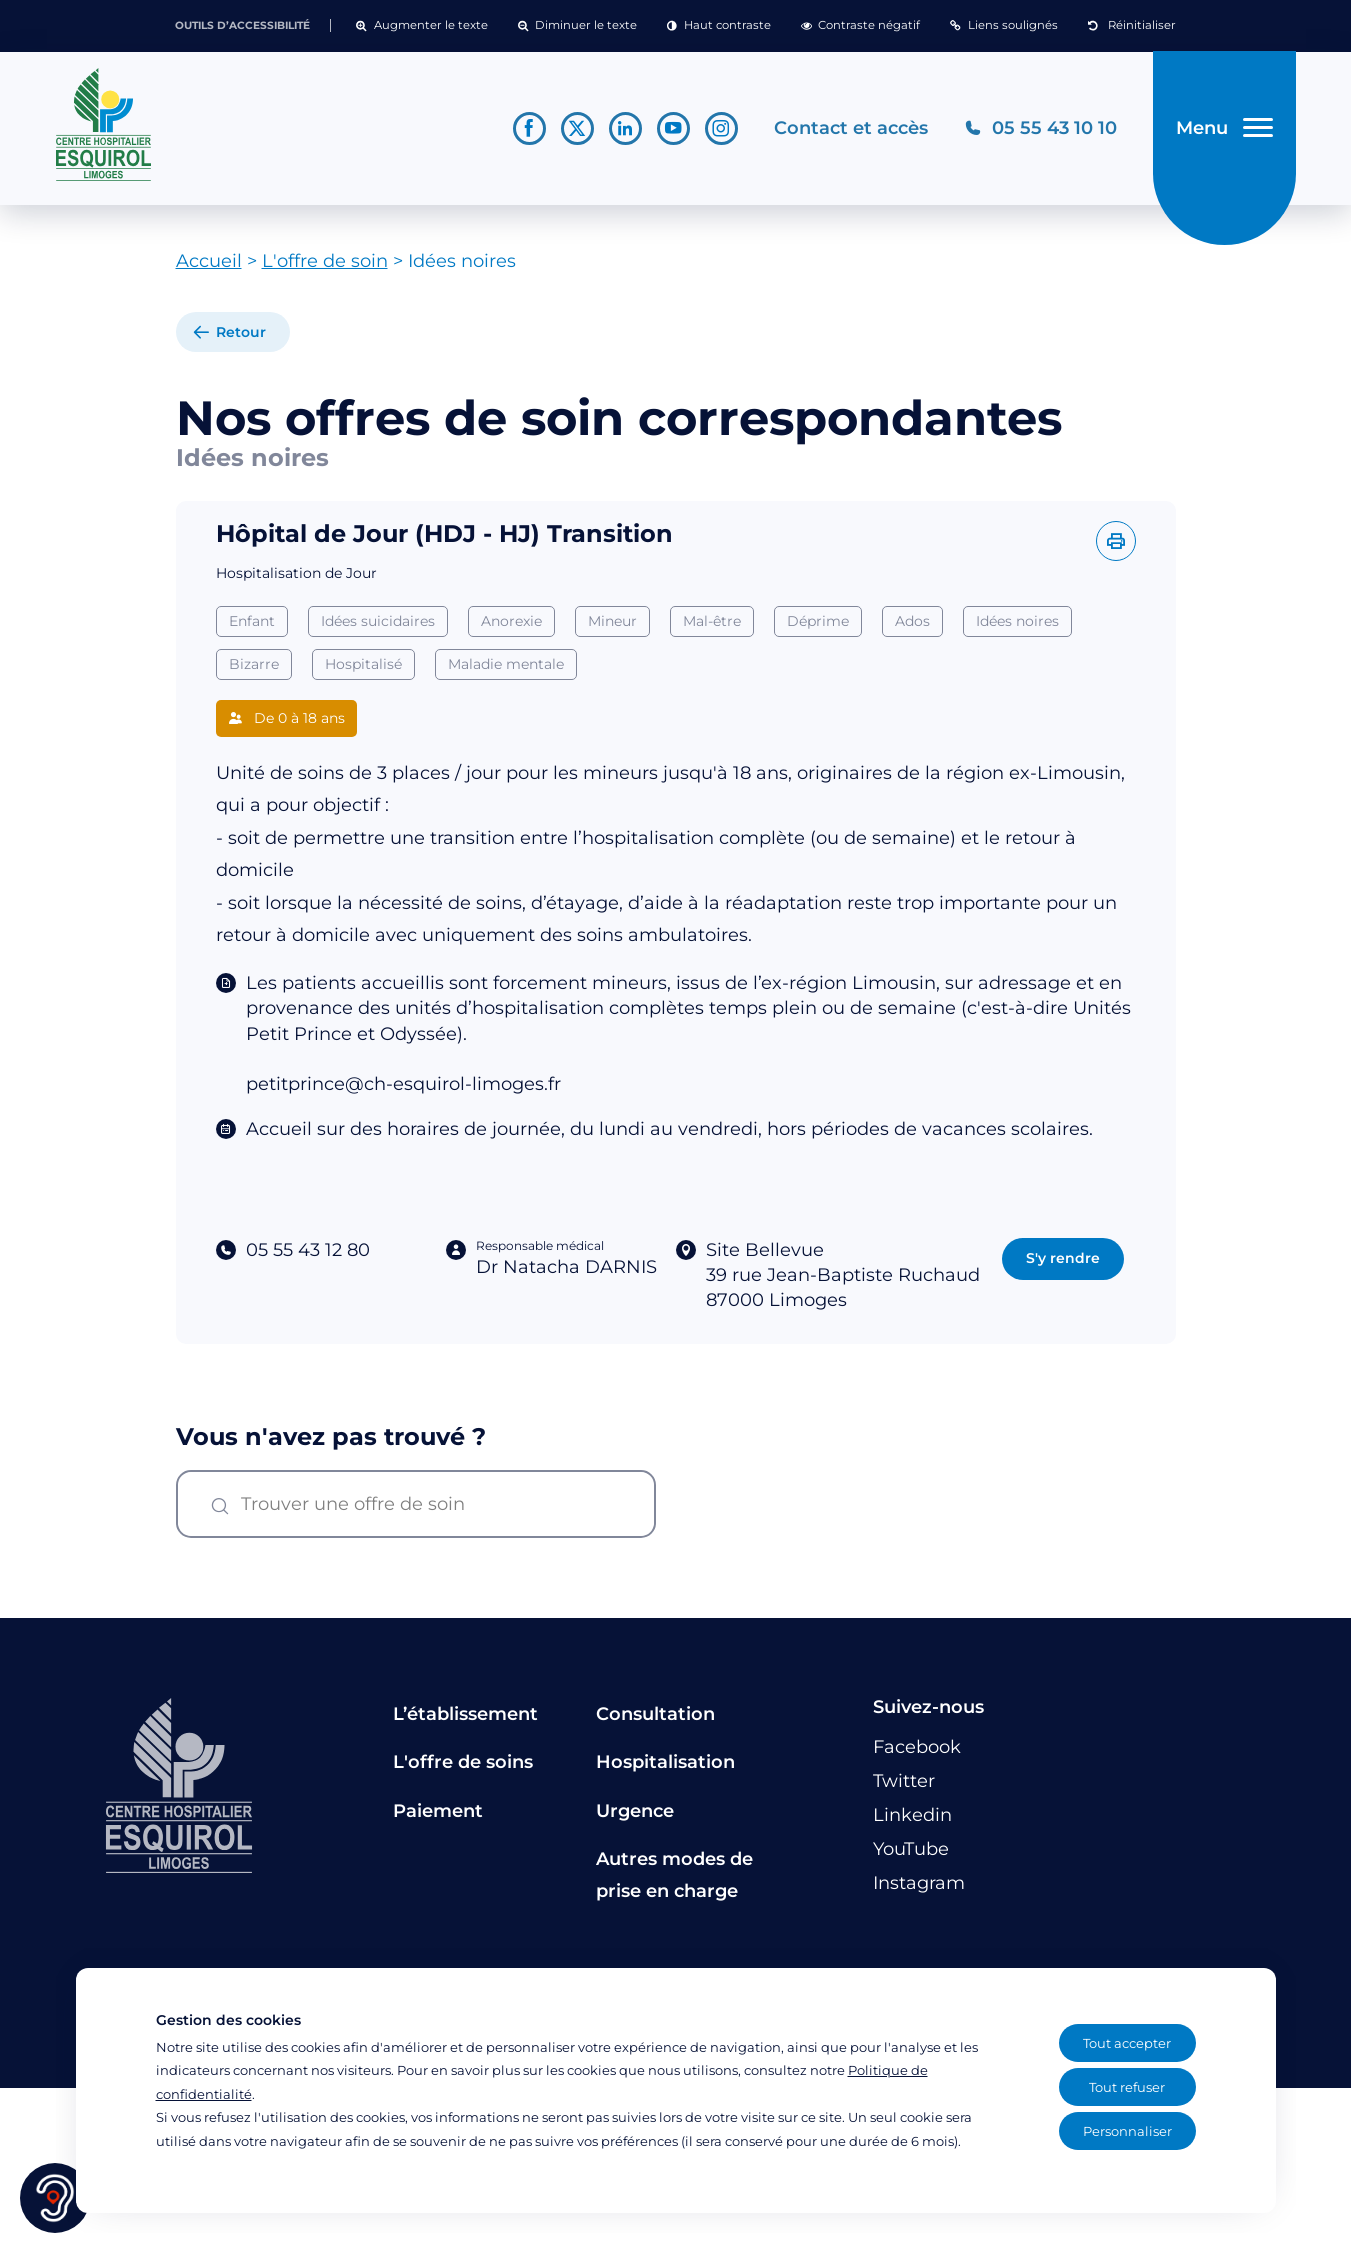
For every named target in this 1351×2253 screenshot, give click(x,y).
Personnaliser (1127, 2131)
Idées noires (1017, 621)
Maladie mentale (506, 664)
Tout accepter (1127, 2043)
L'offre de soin (325, 261)
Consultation (655, 1714)
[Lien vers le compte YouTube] (673, 128)
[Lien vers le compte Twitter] (577, 128)
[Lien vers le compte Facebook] (529, 128)
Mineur (612, 621)
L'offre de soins (463, 1762)
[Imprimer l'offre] (1116, 541)
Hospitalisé (363, 664)
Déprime (818, 621)
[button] (421, 26)
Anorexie (511, 621)
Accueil (209, 261)
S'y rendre (1063, 1258)
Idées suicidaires (378, 621)
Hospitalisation (665, 1762)
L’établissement (465, 1714)
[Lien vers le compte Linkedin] (625, 128)
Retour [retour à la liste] (241, 332)
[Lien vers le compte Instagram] (721, 128)
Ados (912, 621)
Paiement (438, 1811)
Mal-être (712, 621)
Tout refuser (1127, 2087)
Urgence (635, 1811)
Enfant (252, 621)
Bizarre (254, 664)
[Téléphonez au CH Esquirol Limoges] (1040, 128)
